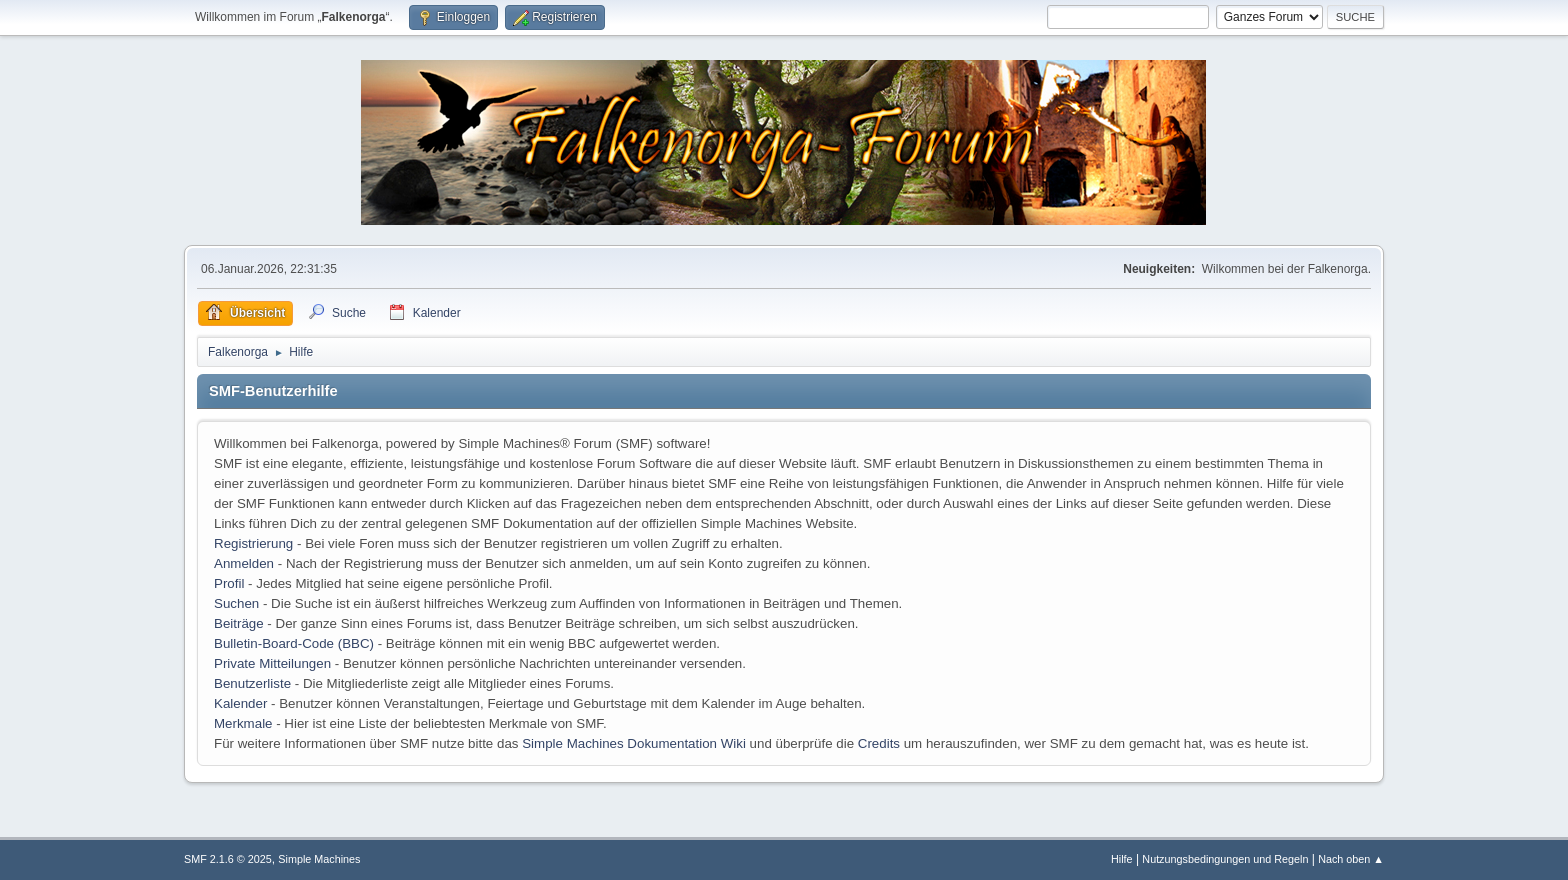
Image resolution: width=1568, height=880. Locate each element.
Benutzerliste (252, 683)
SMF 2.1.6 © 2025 (228, 859)
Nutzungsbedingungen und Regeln (1225, 859)
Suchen (236, 603)
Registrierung (253, 543)
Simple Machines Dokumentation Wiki (634, 743)
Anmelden (244, 563)
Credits (879, 743)
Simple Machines (319, 859)
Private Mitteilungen (272, 663)
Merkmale (243, 723)
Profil (229, 583)
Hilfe (1122, 859)
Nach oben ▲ (1351, 859)
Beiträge (239, 623)
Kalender (240, 703)
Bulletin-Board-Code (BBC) (294, 643)
